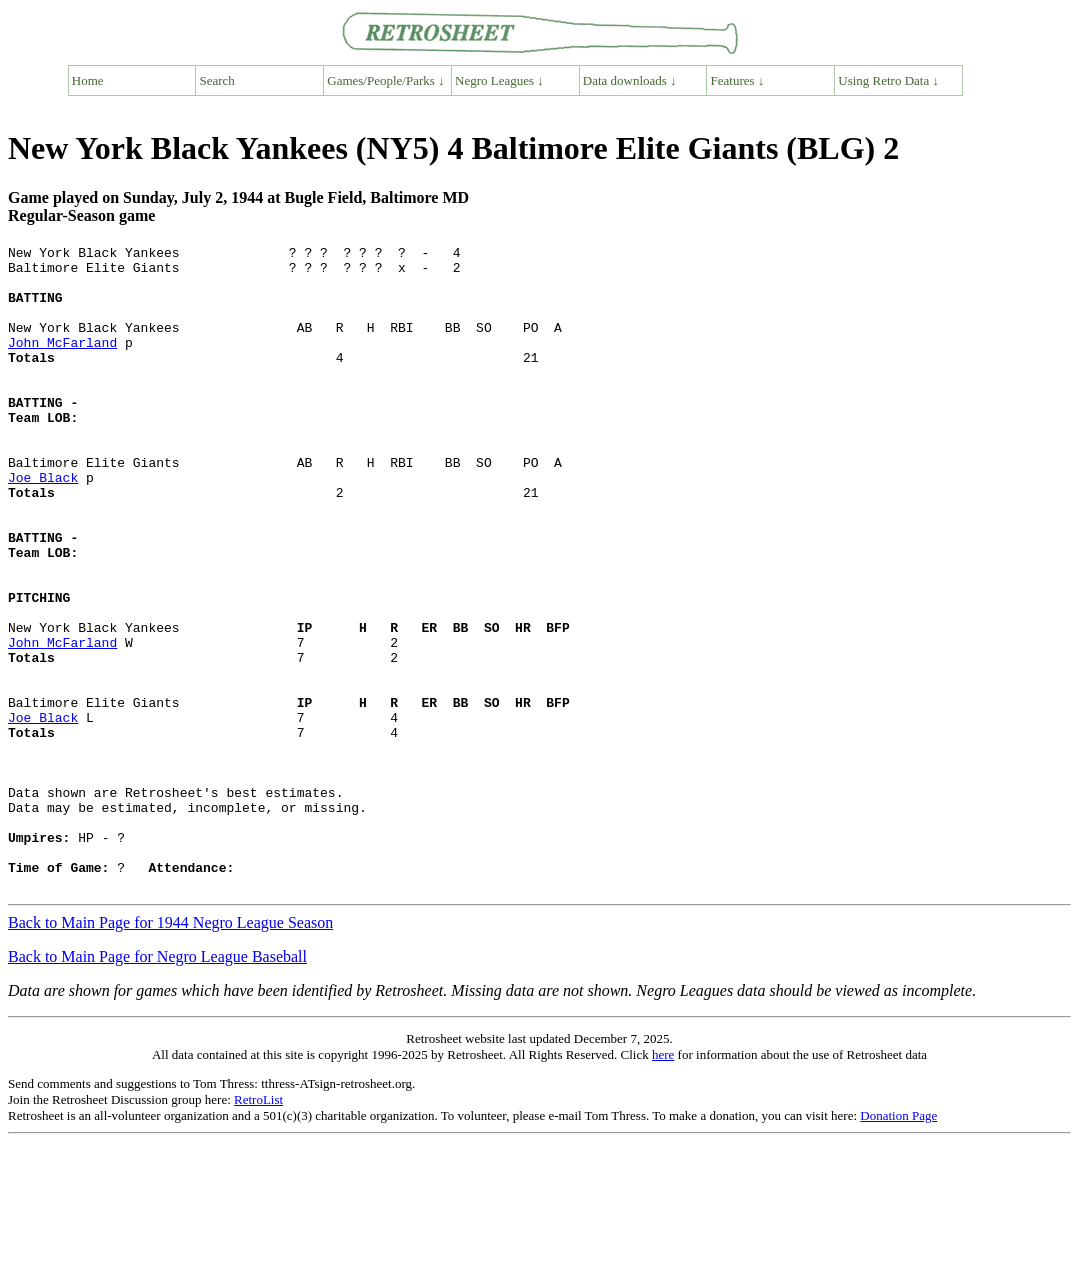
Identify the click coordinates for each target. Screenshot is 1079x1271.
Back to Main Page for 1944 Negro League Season (170, 1051)
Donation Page (898, 1244)
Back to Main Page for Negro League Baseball (157, 1085)
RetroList (258, 1228)
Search (217, 80)
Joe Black (43, 525)
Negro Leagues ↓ (499, 80)
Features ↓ (738, 80)
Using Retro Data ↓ (888, 80)
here (663, 1183)
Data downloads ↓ (630, 80)
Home (88, 80)
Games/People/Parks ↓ (385, 80)
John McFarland (62, 363)
